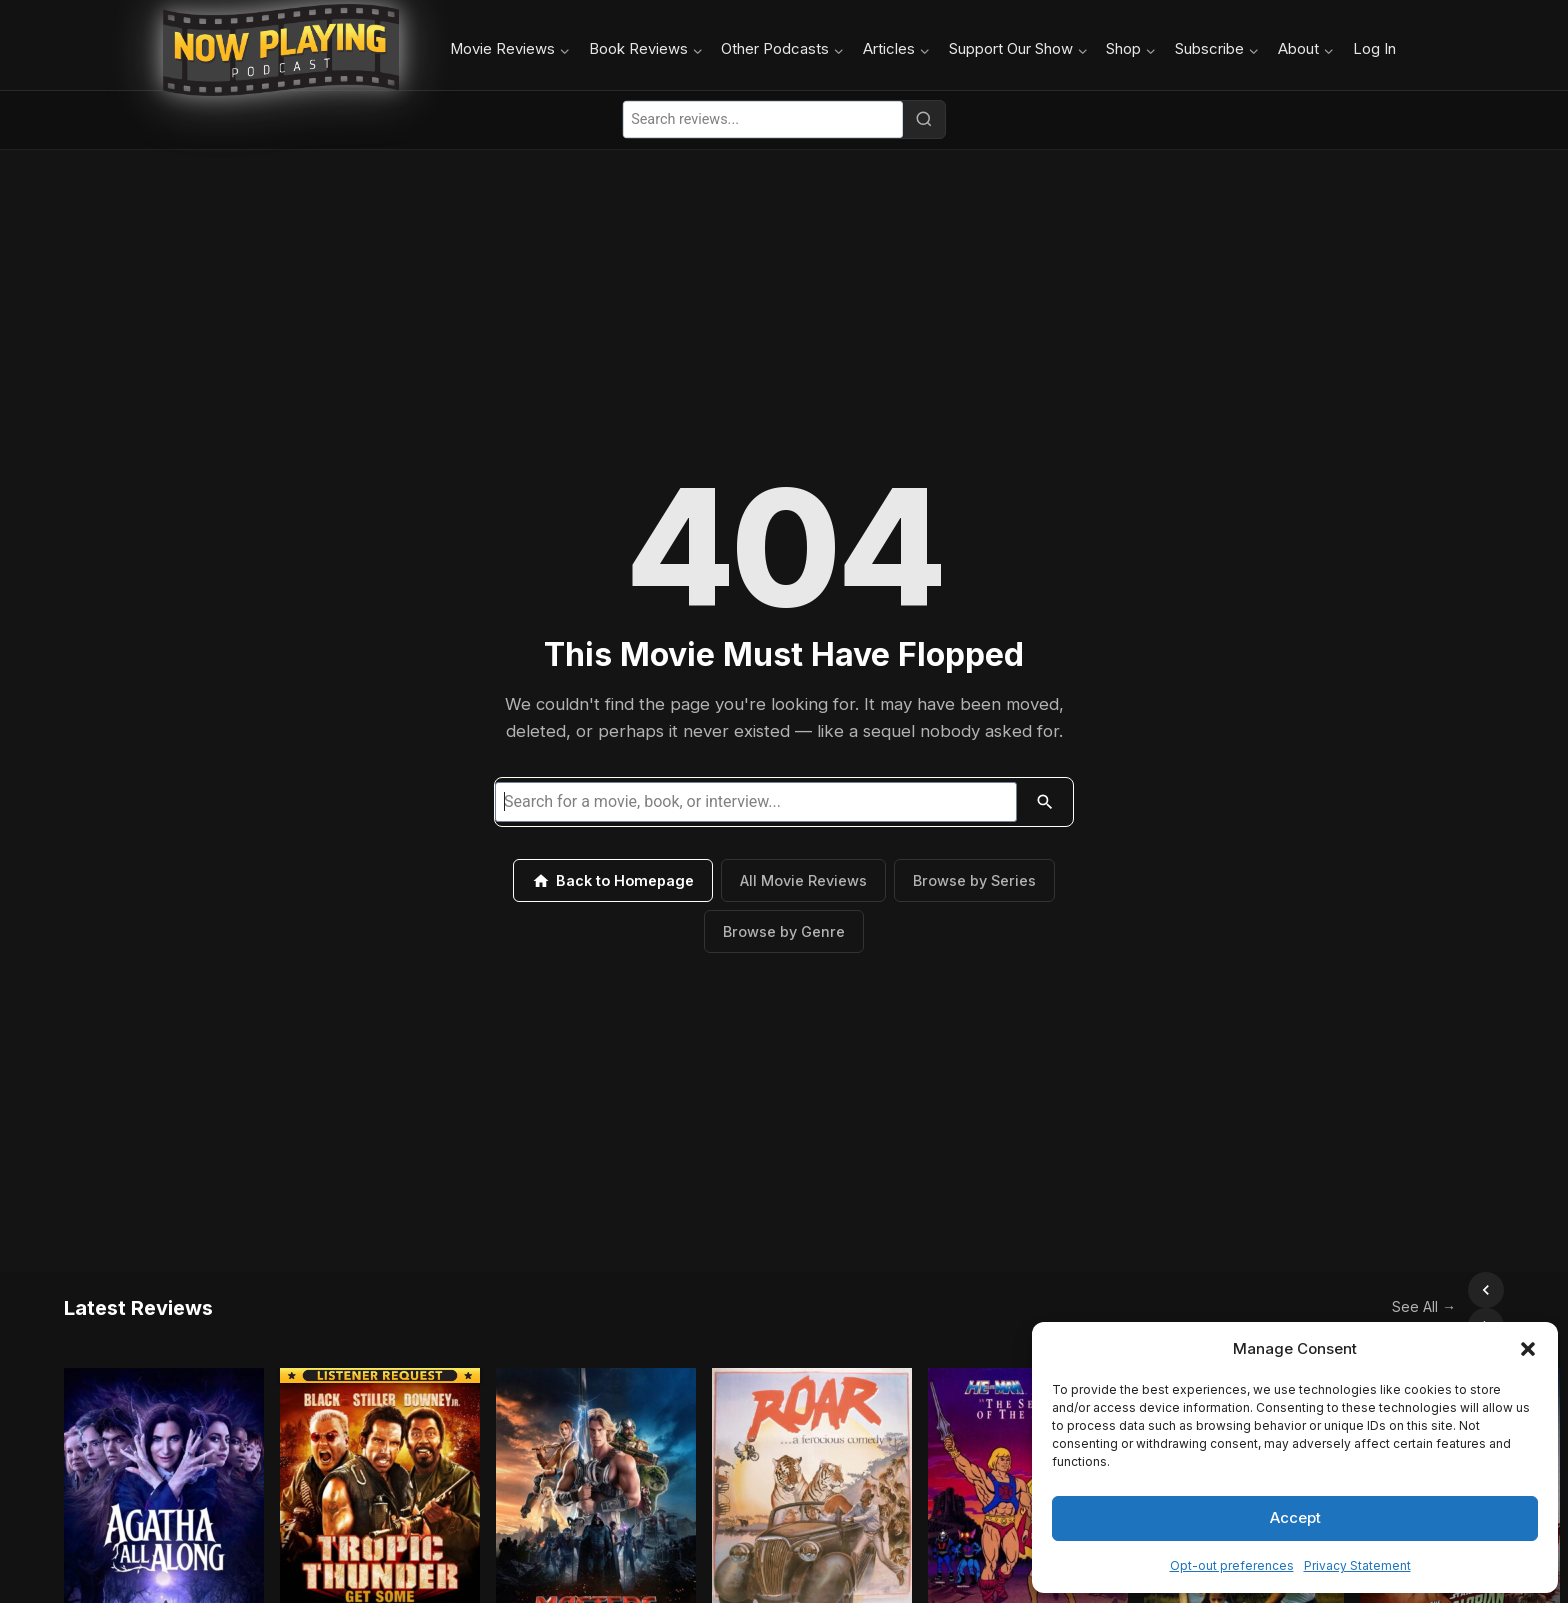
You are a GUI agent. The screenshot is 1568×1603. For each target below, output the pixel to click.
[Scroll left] (1442, 1290)
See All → (1380, 1288)
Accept (1295, 1517)
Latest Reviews (138, 1290)
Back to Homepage (613, 881)
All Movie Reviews (803, 880)
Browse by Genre (784, 931)
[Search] (924, 119)
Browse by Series (974, 880)
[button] (1528, 1349)
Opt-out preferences (1232, 1565)
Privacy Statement (1357, 1565)
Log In (1374, 49)
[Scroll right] (1486, 1290)
